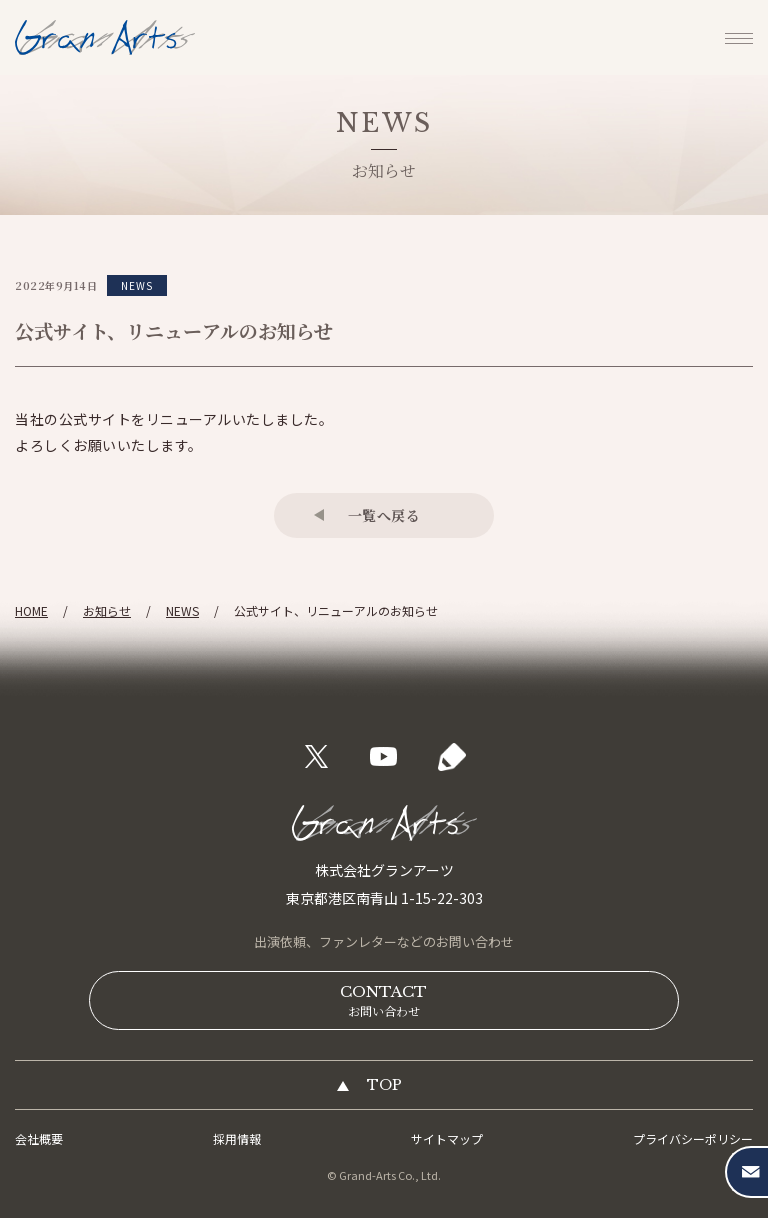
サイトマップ (447, 1138)
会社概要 (39, 1138)
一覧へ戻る (384, 515)
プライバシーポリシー (693, 1138)
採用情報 (237, 1138)
